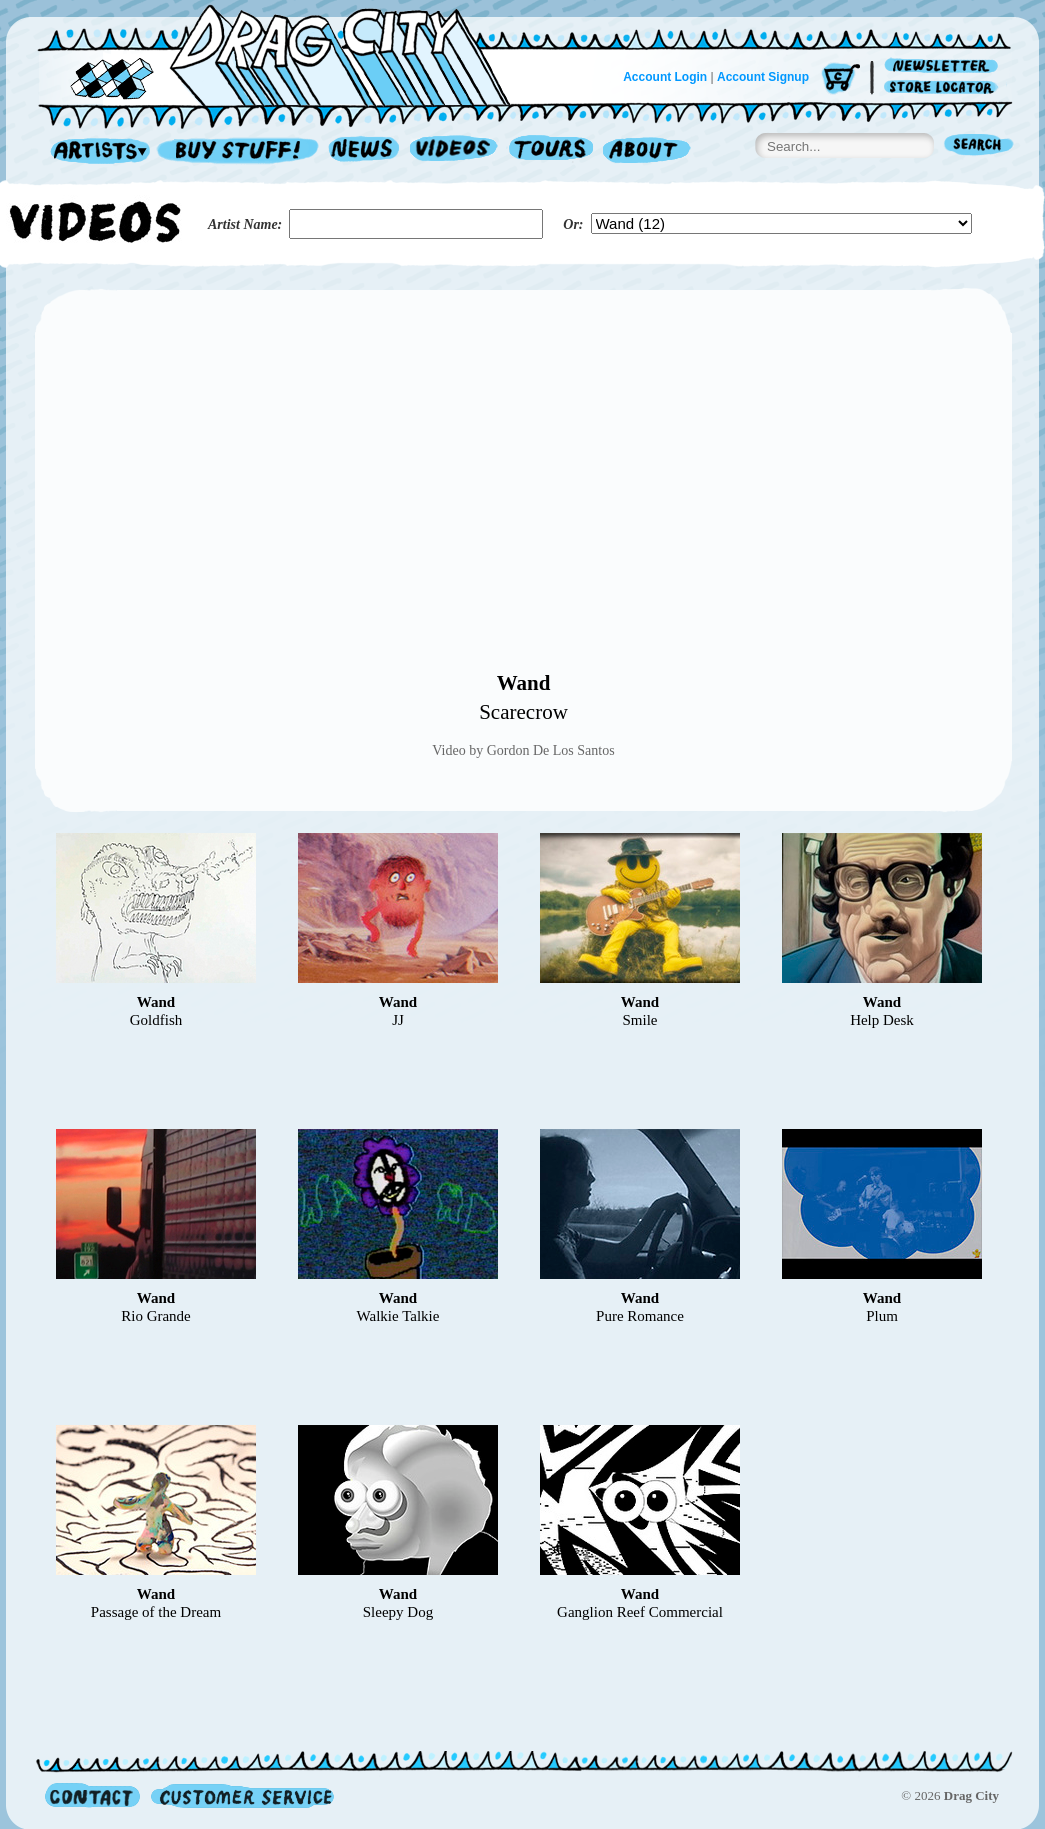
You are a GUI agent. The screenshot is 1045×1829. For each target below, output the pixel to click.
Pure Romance (640, 1316)
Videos (454, 151)
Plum (882, 1316)
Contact (92, 1795)
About (646, 151)
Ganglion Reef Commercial (640, 1612)
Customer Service (241, 1795)
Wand (524, 683)
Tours (551, 151)
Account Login (665, 77)
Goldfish (156, 1020)
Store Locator (944, 87)
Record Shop (240, 151)
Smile (639, 1020)
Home (286, 54)
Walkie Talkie (398, 1316)
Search (979, 146)
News (365, 151)
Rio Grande (156, 1316)
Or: (573, 224)
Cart (841, 79)
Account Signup (763, 77)
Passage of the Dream (156, 1612)
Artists (95, 151)
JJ (398, 1020)
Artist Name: (245, 224)
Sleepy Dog (398, 1612)
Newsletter (944, 66)
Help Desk (882, 1020)
